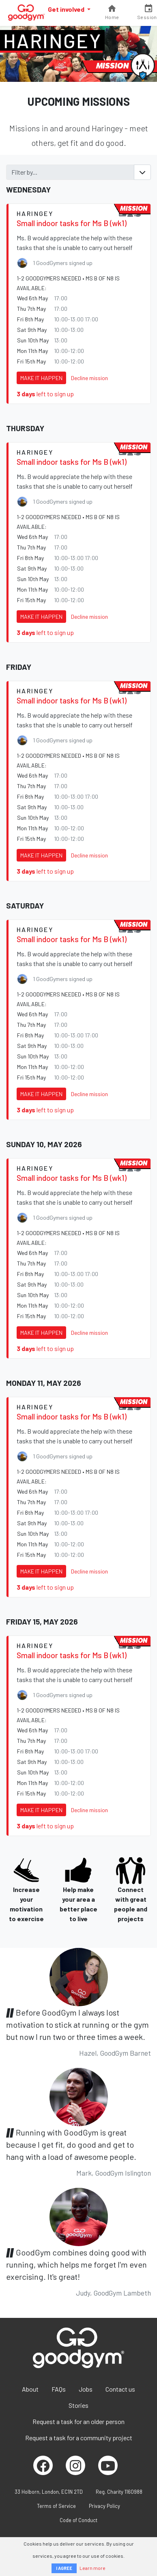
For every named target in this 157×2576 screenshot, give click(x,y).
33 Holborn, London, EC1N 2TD (49, 2491)
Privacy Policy (104, 2506)
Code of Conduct (78, 2520)
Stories (78, 2405)
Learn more (92, 2568)
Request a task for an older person (78, 2421)
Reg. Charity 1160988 (119, 2491)
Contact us (120, 2389)
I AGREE (64, 2568)
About (30, 2389)
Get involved (67, 9)
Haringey (52, 40)
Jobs (85, 2389)
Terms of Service (56, 2506)
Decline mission (89, 377)
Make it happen (41, 377)
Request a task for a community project (78, 2437)
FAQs (59, 2389)
